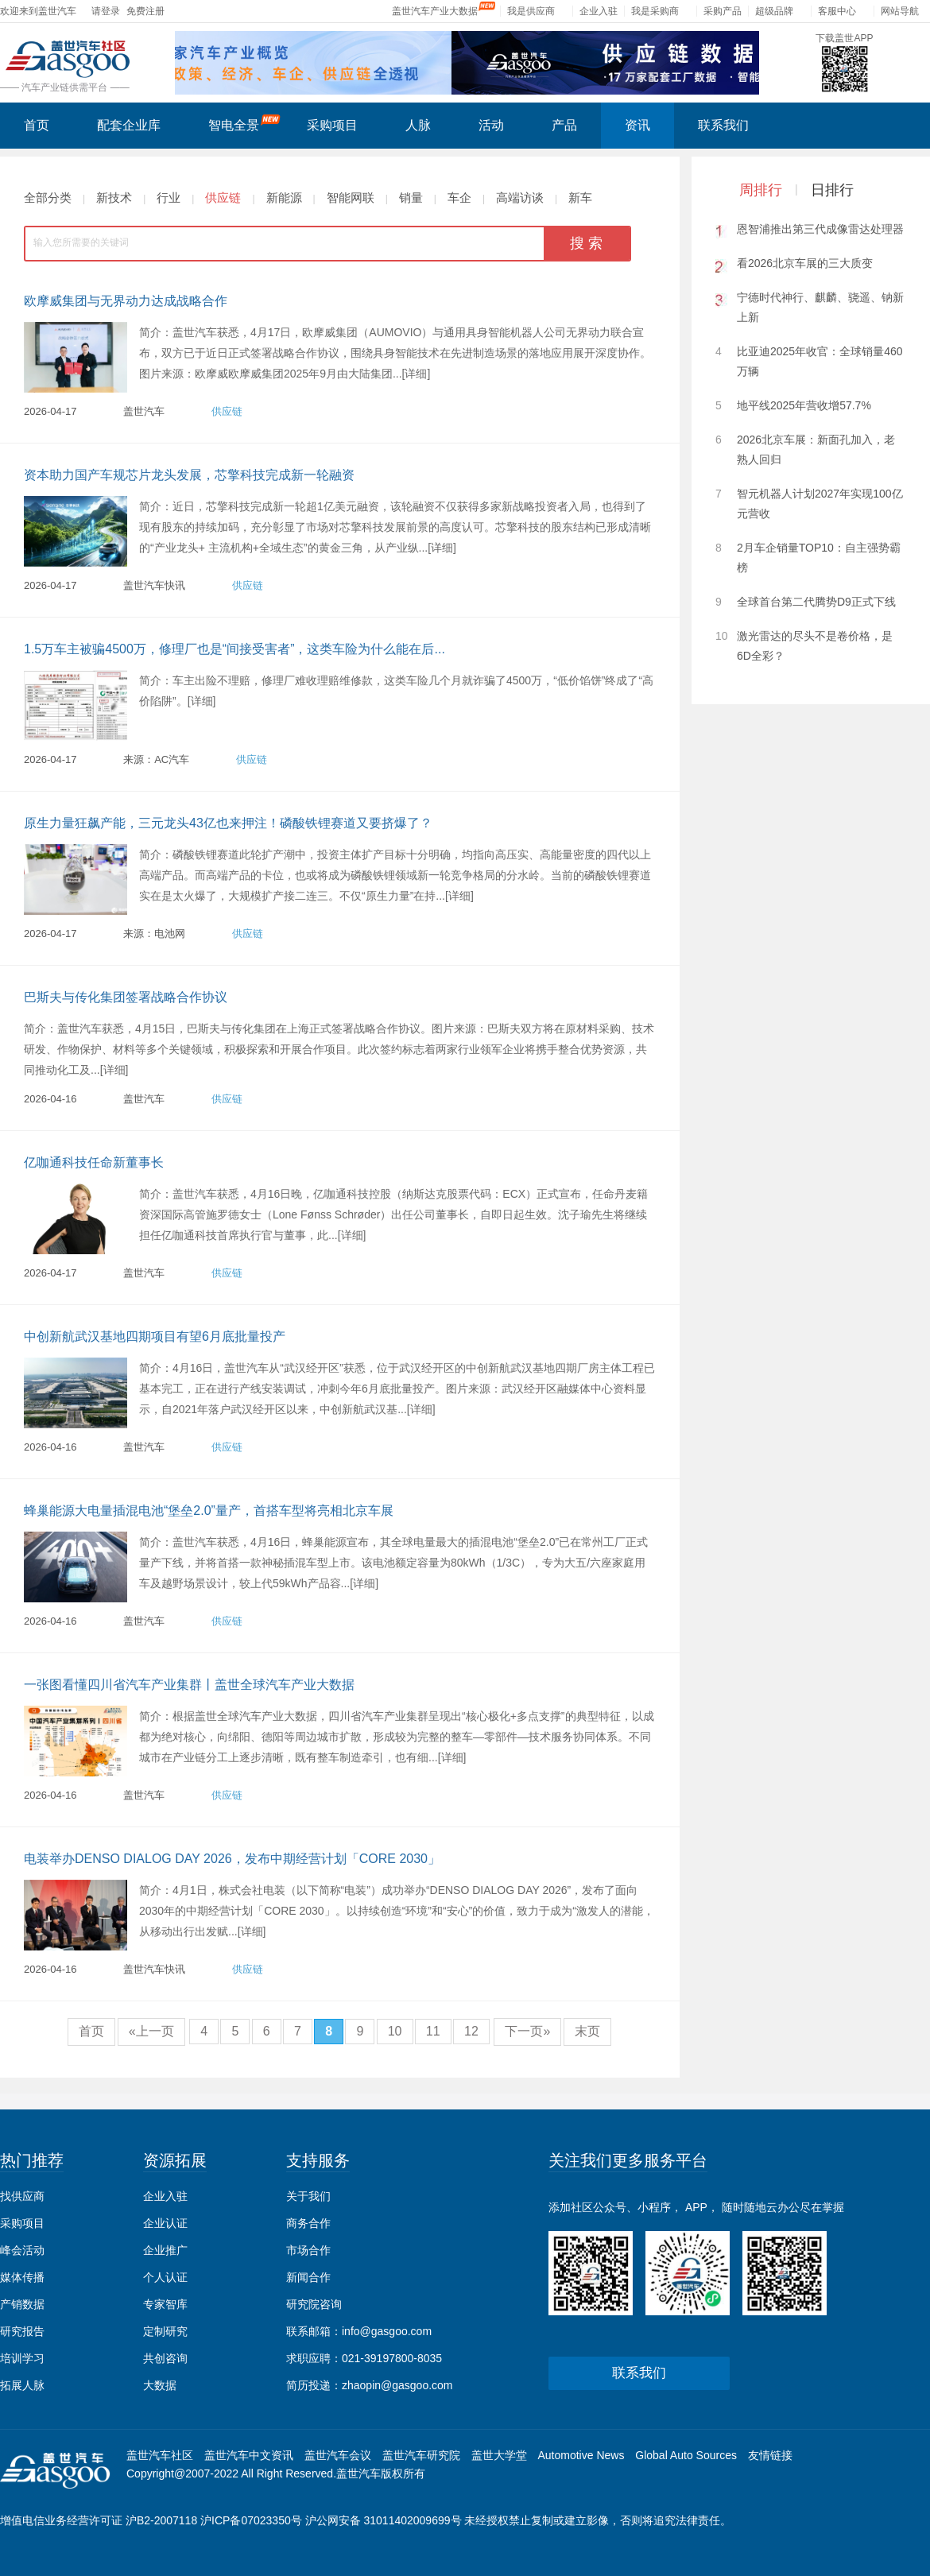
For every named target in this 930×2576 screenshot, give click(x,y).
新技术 (114, 197)
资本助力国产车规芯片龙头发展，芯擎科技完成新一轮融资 (189, 475)
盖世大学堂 (499, 2455)
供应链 (223, 197)
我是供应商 (531, 11)
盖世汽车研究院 (421, 2455)
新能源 (284, 197)
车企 (459, 197)
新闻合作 (308, 2277)
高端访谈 (520, 197)
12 (471, 2031)
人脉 (418, 125)
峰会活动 (22, 2250)
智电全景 (244, 123)
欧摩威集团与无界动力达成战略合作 (125, 301)
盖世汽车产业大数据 (435, 11)
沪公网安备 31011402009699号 (383, 2520)
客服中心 (837, 11)
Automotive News (580, 2455)
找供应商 (22, 2196)
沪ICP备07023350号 (251, 2520)
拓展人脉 (22, 2385)
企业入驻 (598, 11)
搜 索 (586, 243)
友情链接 (770, 2455)
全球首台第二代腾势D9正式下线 (816, 601)
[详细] (416, 373)
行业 (168, 197)
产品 (564, 125)
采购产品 (722, 11)
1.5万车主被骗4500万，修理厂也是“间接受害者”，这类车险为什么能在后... (234, 649)
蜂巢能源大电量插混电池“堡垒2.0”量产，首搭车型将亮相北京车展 (208, 1510)
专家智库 (165, 2304)
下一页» (527, 2031)
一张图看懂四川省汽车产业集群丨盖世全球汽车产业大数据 (189, 1684)
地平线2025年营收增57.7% (804, 405)
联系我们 (723, 125)
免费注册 (145, 11)
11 (433, 2031)
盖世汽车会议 (337, 2455)
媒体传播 (22, 2277)
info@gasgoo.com (387, 2331)
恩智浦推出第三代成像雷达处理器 (820, 229)
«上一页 (151, 2031)
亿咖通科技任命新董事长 (94, 1162)
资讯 (637, 125)
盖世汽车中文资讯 (248, 2455)
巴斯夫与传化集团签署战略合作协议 (125, 997)
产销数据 (22, 2304)
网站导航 (900, 11)
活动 (491, 125)
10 (395, 2031)
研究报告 (22, 2331)
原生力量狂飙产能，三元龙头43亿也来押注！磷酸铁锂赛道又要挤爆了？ (228, 823)
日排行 (832, 190)
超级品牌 (774, 11)
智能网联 (350, 197)
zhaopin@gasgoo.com (397, 2385)
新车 (580, 197)
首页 (36, 125)
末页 (587, 2031)
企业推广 (165, 2250)
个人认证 (165, 2277)
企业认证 (165, 2223)
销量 (411, 197)
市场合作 (308, 2250)
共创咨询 (165, 2358)
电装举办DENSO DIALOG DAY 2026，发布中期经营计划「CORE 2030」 (232, 1858)
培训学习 (22, 2358)
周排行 (760, 190)
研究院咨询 (314, 2304)
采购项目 (332, 125)
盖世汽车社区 (159, 2455)
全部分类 (48, 197)
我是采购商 (655, 11)
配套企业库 (129, 125)
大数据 (159, 2385)
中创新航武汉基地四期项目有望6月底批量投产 (154, 1336)
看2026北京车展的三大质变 (805, 263)
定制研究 (165, 2331)
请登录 (105, 11)
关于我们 (308, 2196)
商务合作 (308, 2223)
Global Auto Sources (686, 2455)
